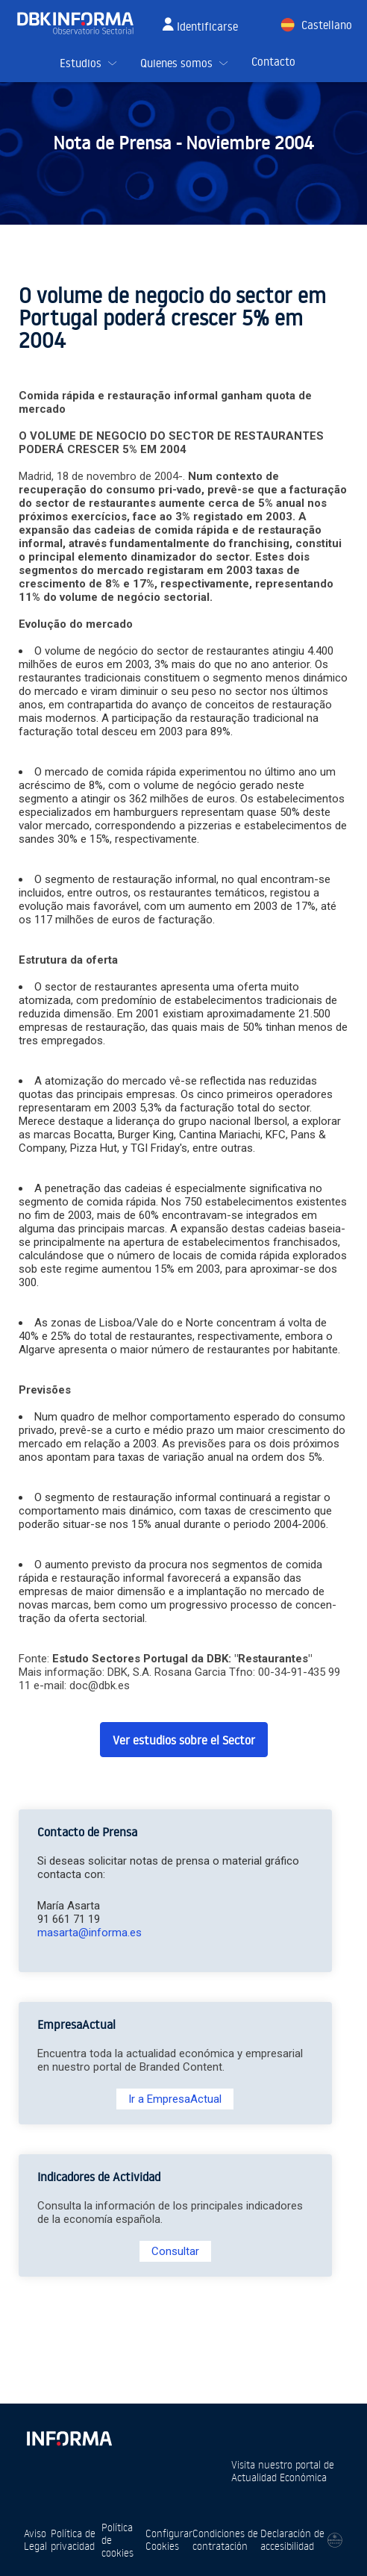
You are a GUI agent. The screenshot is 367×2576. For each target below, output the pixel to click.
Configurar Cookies (168, 2539)
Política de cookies (117, 2540)
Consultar (175, 2251)
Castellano (326, 25)
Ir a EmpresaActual (175, 2099)
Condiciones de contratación (225, 2539)
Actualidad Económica (279, 2477)
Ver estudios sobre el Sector (184, 1740)
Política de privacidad (73, 2539)
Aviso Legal (35, 2539)
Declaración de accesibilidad (292, 2539)
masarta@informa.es (89, 1932)
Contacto (273, 61)
